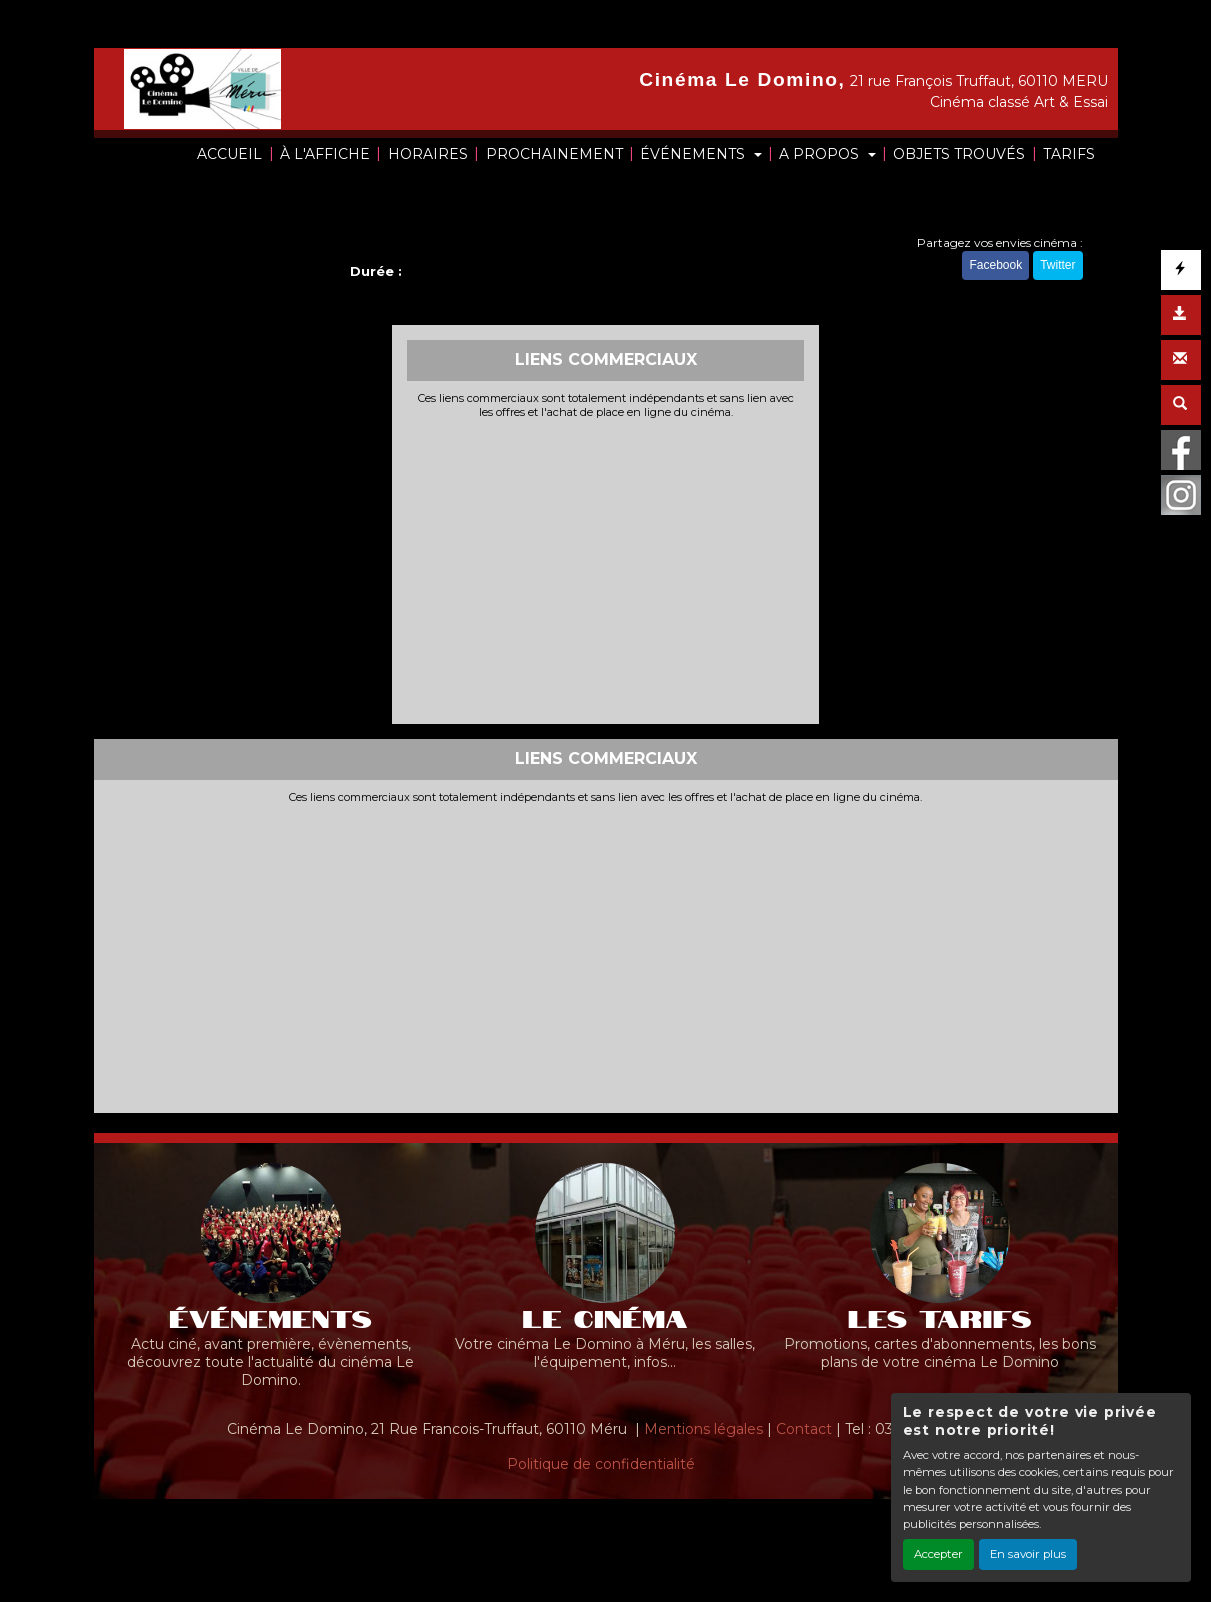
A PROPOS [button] (821, 154)
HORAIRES (428, 154)
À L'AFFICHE (325, 154)
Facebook (995, 265)
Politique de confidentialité (601, 1464)
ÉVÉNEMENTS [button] (694, 154)
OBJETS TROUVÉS (959, 154)
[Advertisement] (605, 569)
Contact (804, 1429)
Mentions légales (703, 1429)
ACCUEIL (229, 154)
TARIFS (1069, 154)
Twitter (1057, 265)
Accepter (938, 1554)
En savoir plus (1028, 1554)
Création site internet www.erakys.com (537, 1526)
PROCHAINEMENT (554, 154)
